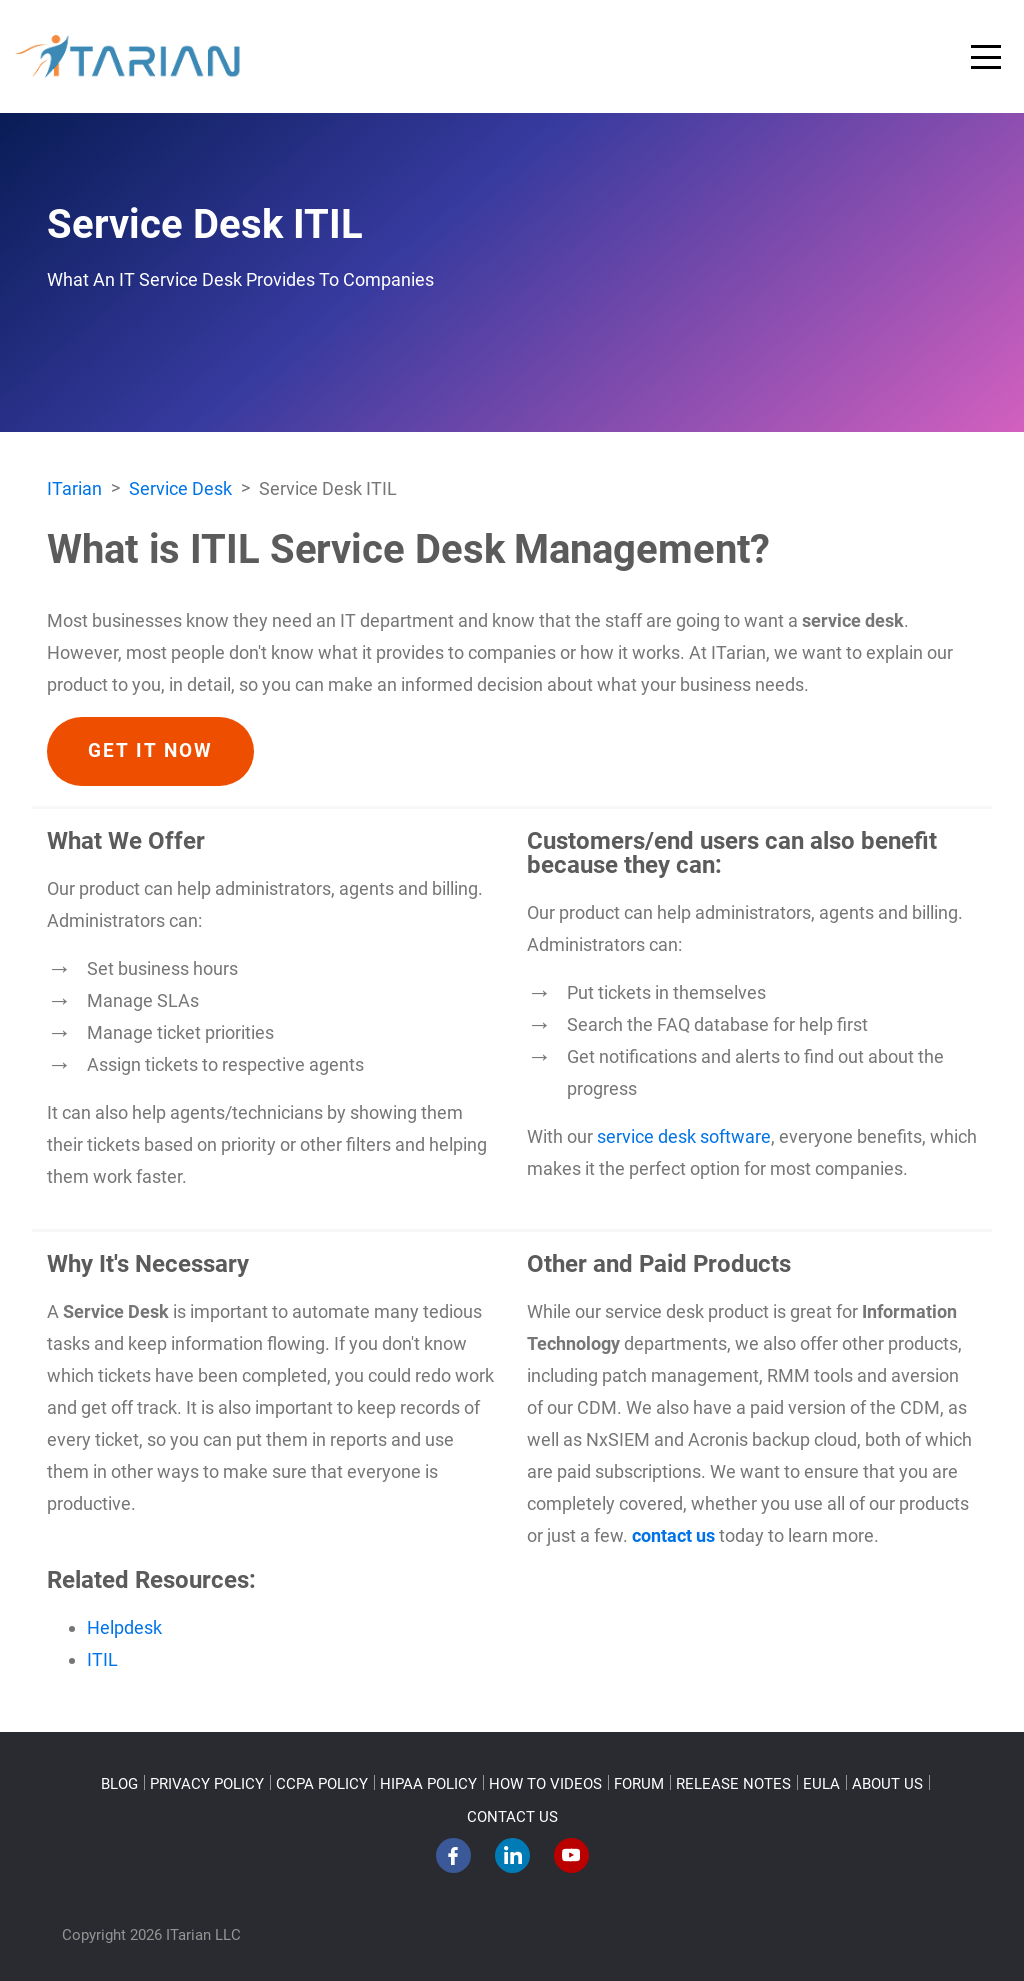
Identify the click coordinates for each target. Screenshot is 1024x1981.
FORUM (639, 1784)
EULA (821, 1784)
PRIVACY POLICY (207, 1784)
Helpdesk (124, 1627)
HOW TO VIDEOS (545, 1784)
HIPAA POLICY (428, 1784)
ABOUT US (887, 1784)
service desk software (684, 1136)
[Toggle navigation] (986, 57)
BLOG (119, 1784)
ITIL (102, 1659)
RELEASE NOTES (733, 1784)
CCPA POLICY (322, 1784)
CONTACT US (512, 1817)
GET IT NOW (150, 751)
